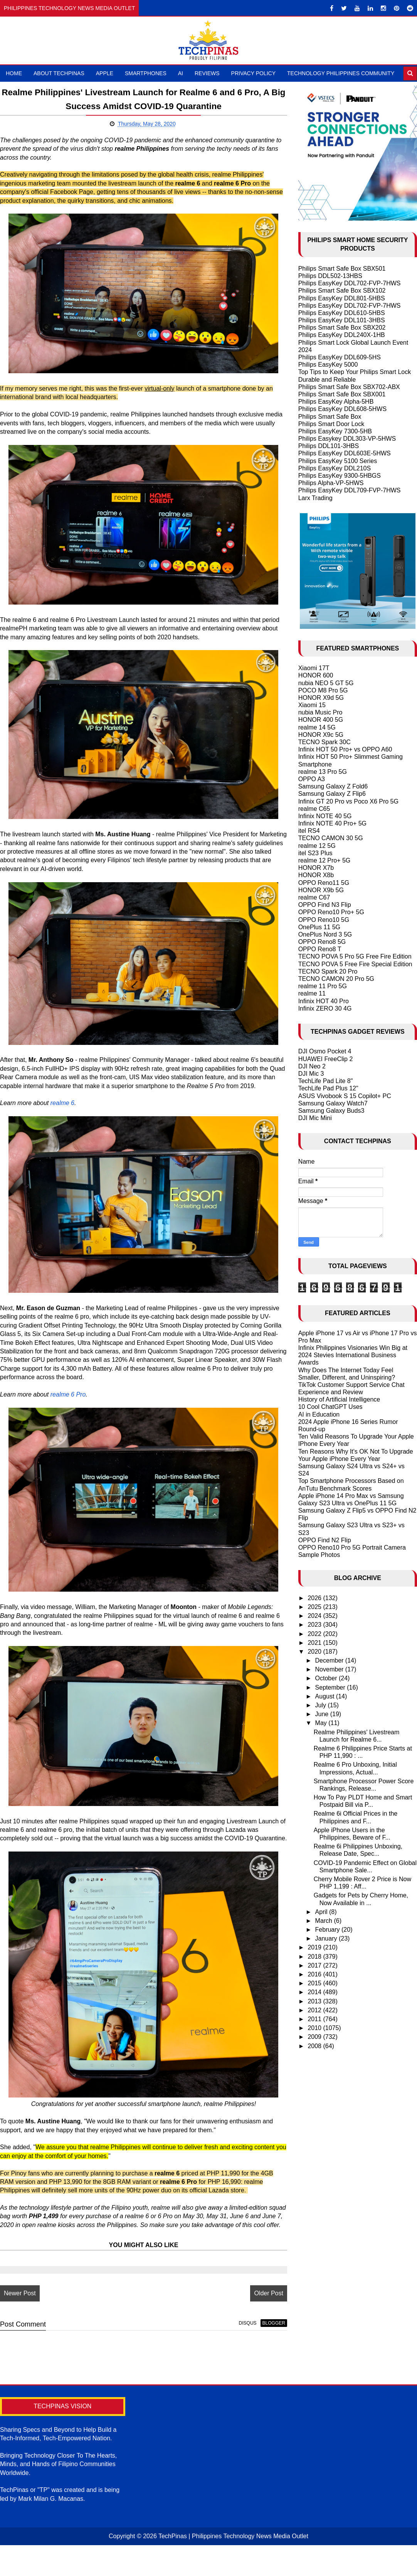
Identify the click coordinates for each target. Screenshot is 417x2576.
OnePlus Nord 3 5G (325, 934)
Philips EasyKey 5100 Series (337, 461)
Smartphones (145, 73)
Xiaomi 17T (314, 668)
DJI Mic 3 (311, 1073)
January (327, 1938)
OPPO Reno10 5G (324, 920)
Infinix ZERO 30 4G (325, 1008)
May (322, 1723)
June (322, 1714)
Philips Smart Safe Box (330, 416)
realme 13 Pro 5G (322, 771)
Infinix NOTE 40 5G (325, 816)
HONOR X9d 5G (321, 697)
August (325, 1696)
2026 (315, 1598)
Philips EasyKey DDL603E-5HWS (344, 453)
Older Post (261, 2319)
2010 (315, 2028)
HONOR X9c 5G (320, 734)
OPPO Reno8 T (319, 949)
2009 (315, 2037)
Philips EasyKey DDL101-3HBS (341, 320)
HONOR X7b (316, 867)
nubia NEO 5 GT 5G (326, 683)
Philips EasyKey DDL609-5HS (339, 357)
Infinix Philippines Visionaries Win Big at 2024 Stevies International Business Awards (352, 1355)
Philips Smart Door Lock (331, 424)
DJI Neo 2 (312, 1066)
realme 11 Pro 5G (322, 986)
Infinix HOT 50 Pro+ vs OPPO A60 (345, 749)
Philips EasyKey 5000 (328, 364)
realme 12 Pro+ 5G (324, 860)
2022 (315, 1634)
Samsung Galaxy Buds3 (331, 1110)
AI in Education (319, 1414)
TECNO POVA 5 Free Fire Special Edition (355, 964)
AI (180, 73)
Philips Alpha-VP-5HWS (331, 483)
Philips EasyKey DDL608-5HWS (342, 409)
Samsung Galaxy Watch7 (333, 1103)
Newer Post (20, 2319)
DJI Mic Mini (315, 1118)
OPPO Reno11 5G (324, 882)
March (324, 1920)
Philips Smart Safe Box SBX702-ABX (349, 387)
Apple (104, 73)
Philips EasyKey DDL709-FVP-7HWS (349, 490)
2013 (315, 2001)
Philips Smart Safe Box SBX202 (342, 327)
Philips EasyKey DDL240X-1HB (341, 335)
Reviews (207, 73)
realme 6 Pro (68, 1403)
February (328, 1929)
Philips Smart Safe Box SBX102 (342, 290)
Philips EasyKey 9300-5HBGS (339, 475)
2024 (315, 1615)
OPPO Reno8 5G (322, 941)
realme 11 (312, 993)
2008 (315, 2046)
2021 (315, 1642)
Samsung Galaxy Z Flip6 (332, 793)
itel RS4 (309, 830)
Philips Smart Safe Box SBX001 (342, 394)
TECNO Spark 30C (324, 742)
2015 (315, 1983)
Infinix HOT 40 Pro (323, 1001)
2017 (315, 1965)
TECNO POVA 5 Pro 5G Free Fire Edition (355, 956)
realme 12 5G (317, 845)
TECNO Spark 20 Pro (328, 971)
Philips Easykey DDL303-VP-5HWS (347, 438)
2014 (315, 1992)
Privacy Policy (253, 73)
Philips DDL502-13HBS (330, 276)
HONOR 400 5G (320, 719)
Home (14, 73)
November (330, 1669)
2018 (315, 1956)
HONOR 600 (315, 675)
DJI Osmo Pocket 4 (324, 1051)
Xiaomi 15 (312, 705)
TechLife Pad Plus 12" (328, 1088)
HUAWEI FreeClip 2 (325, 1059)
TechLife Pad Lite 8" (325, 1081)
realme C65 (314, 808)
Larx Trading (315, 498)
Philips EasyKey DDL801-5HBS (341, 298)
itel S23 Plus (315, 853)
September (331, 1687)
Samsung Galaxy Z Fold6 (333, 786)
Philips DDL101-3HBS (328, 446)
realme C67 (314, 897)
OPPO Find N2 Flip (324, 1540)
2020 (315, 1651)
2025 (315, 1607)
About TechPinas (59, 73)
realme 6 (62, 1112)
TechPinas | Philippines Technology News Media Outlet (233, 2561)
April (322, 1912)
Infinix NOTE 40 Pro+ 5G (332, 823)
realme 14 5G (317, 727)
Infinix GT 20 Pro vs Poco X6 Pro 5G (348, 801)
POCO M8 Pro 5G (323, 690)
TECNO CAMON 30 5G (330, 838)
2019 (315, 1947)
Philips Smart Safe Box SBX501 (342, 268)
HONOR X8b (316, 875)
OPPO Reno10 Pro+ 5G (331, 912)
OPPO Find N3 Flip (324, 904)
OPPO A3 (311, 779)
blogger (266, 2349)
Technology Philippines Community (340, 73)
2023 (315, 1624)
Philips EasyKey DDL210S (334, 468)
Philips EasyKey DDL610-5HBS (341, 313)
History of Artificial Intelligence (339, 1399)
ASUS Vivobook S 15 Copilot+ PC (344, 1096)
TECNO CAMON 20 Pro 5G (336, 978)
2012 (315, 2010)
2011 (315, 2019)
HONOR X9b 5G (321, 890)
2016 (315, 1974)
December (330, 1660)
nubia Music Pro (320, 712)
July (321, 1705)
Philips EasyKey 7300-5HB (335, 431)
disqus (240, 2349)
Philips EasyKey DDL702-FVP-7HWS (349, 283)
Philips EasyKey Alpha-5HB (336, 401)
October (327, 1678)
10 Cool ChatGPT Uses (330, 1406)
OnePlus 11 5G (319, 927)
